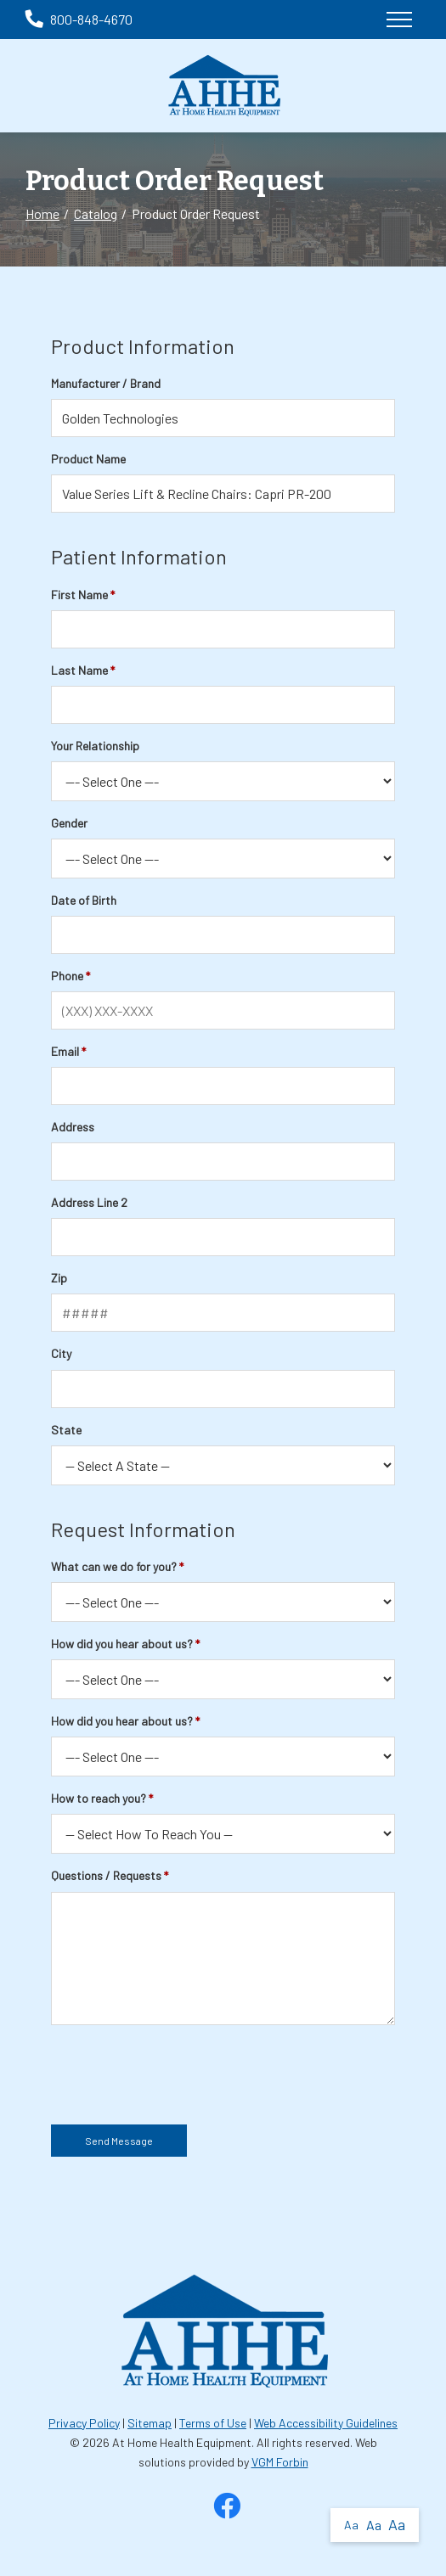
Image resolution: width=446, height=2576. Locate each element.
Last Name (79, 670)
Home (42, 213)
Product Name (88, 459)
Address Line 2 (89, 1202)
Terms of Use (212, 2423)
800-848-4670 (79, 19)
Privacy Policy (84, 2423)
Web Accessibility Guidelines (326, 2423)
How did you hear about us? (122, 1643)
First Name (79, 594)
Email (65, 1051)
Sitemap (149, 2423)
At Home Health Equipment (181, 2442)
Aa (351, 2524)
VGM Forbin (279, 2462)
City (61, 1353)
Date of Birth (83, 900)
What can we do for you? (114, 1566)
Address (72, 1127)
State (66, 1430)
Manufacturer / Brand (106, 383)
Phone (67, 975)
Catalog (95, 213)
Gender (69, 823)
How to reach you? (98, 1798)
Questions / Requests (106, 1875)
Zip (59, 1278)
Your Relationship (95, 745)
